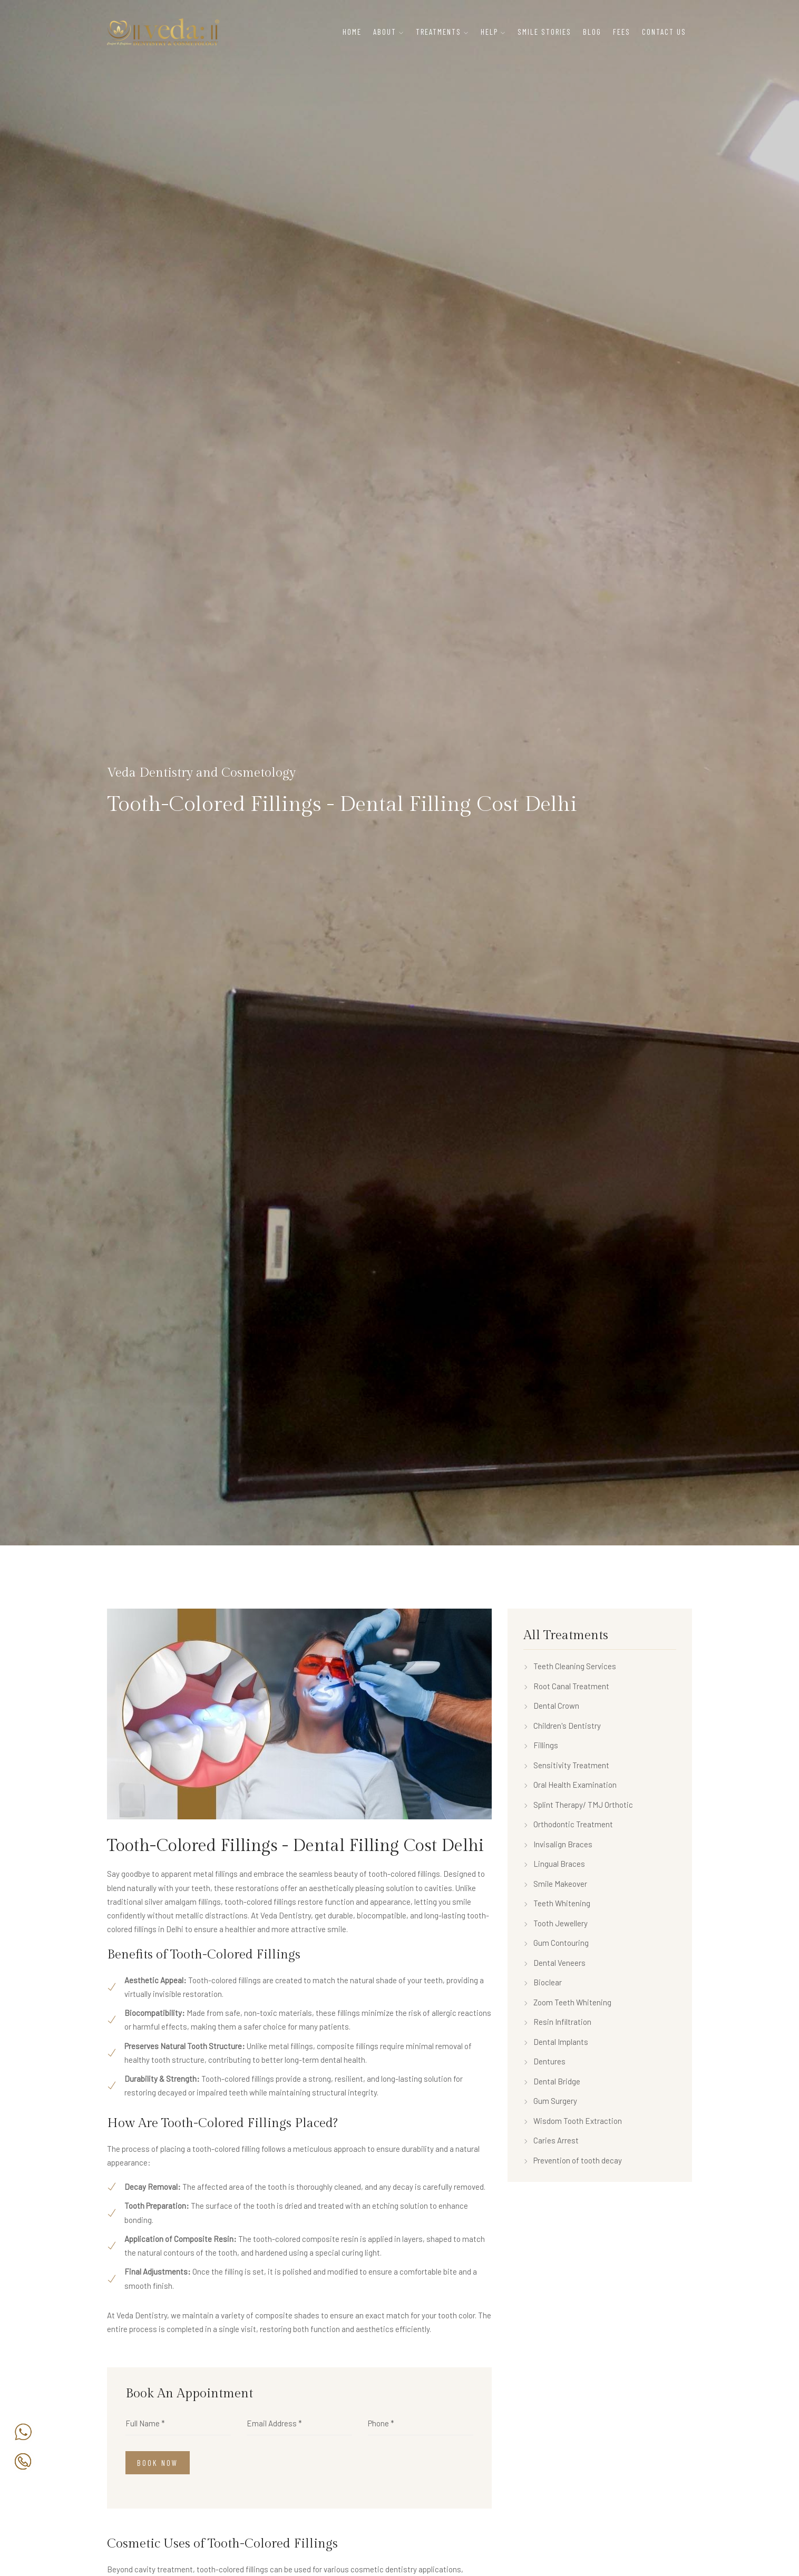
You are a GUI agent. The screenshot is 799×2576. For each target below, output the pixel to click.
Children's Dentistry (562, 1725)
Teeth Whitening (556, 1903)
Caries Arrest (551, 2140)
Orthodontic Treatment (568, 1824)
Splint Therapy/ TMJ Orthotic (578, 1804)
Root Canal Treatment (566, 1686)
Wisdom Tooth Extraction (572, 2121)
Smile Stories (544, 31)
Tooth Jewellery (555, 1923)
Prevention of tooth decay (572, 2160)
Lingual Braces (554, 1863)
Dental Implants (555, 2041)
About (384, 31)
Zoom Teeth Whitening (567, 2002)
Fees (621, 31)
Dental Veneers (554, 1962)
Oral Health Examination (570, 1784)
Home (352, 31)
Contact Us (664, 31)
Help (489, 31)
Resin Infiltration (557, 2021)
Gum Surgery (550, 2100)
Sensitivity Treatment (566, 1765)
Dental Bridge (551, 2081)
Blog (592, 31)
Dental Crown (551, 1705)
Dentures (544, 2061)
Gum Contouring (556, 1942)
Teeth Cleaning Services (569, 1666)
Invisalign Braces (557, 1844)
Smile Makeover (555, 1883)
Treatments (438, 31)
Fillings (540, 1745)
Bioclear (542, 1982)
